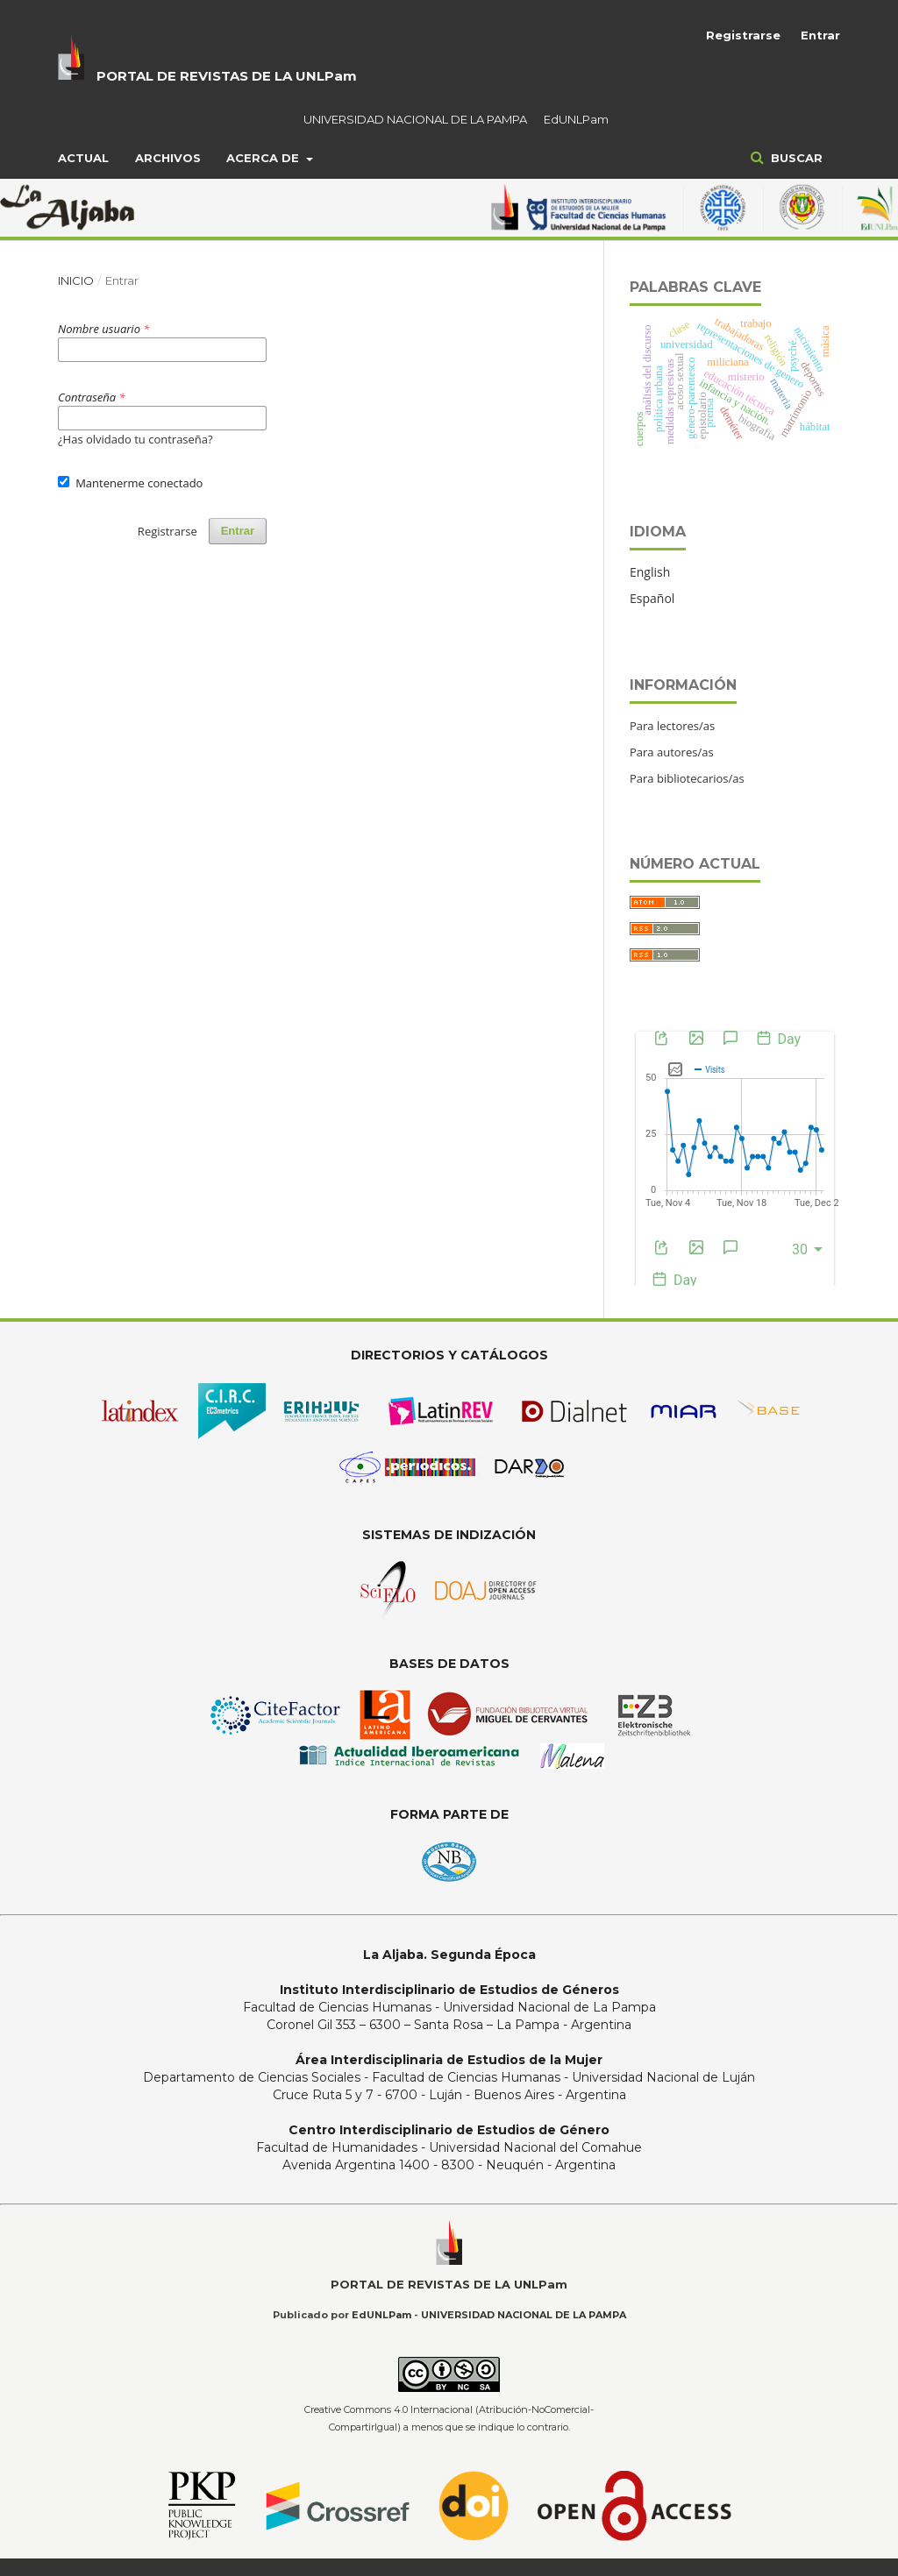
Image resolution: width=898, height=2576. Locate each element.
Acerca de (264, 158)
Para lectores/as (672, 726)
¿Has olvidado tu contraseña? (135, 439)
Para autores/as (672, 752)
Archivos (168, 158)
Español (652, 598)
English (650, 572)
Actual (83, 158)
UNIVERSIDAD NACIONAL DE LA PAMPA (415, 119)
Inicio (76, 280)
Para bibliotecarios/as (687, 778)
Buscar (795, 158)
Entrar (820, 35)
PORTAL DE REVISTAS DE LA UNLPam (226, 75)
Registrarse (743, 35)
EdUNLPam (576, 119)
